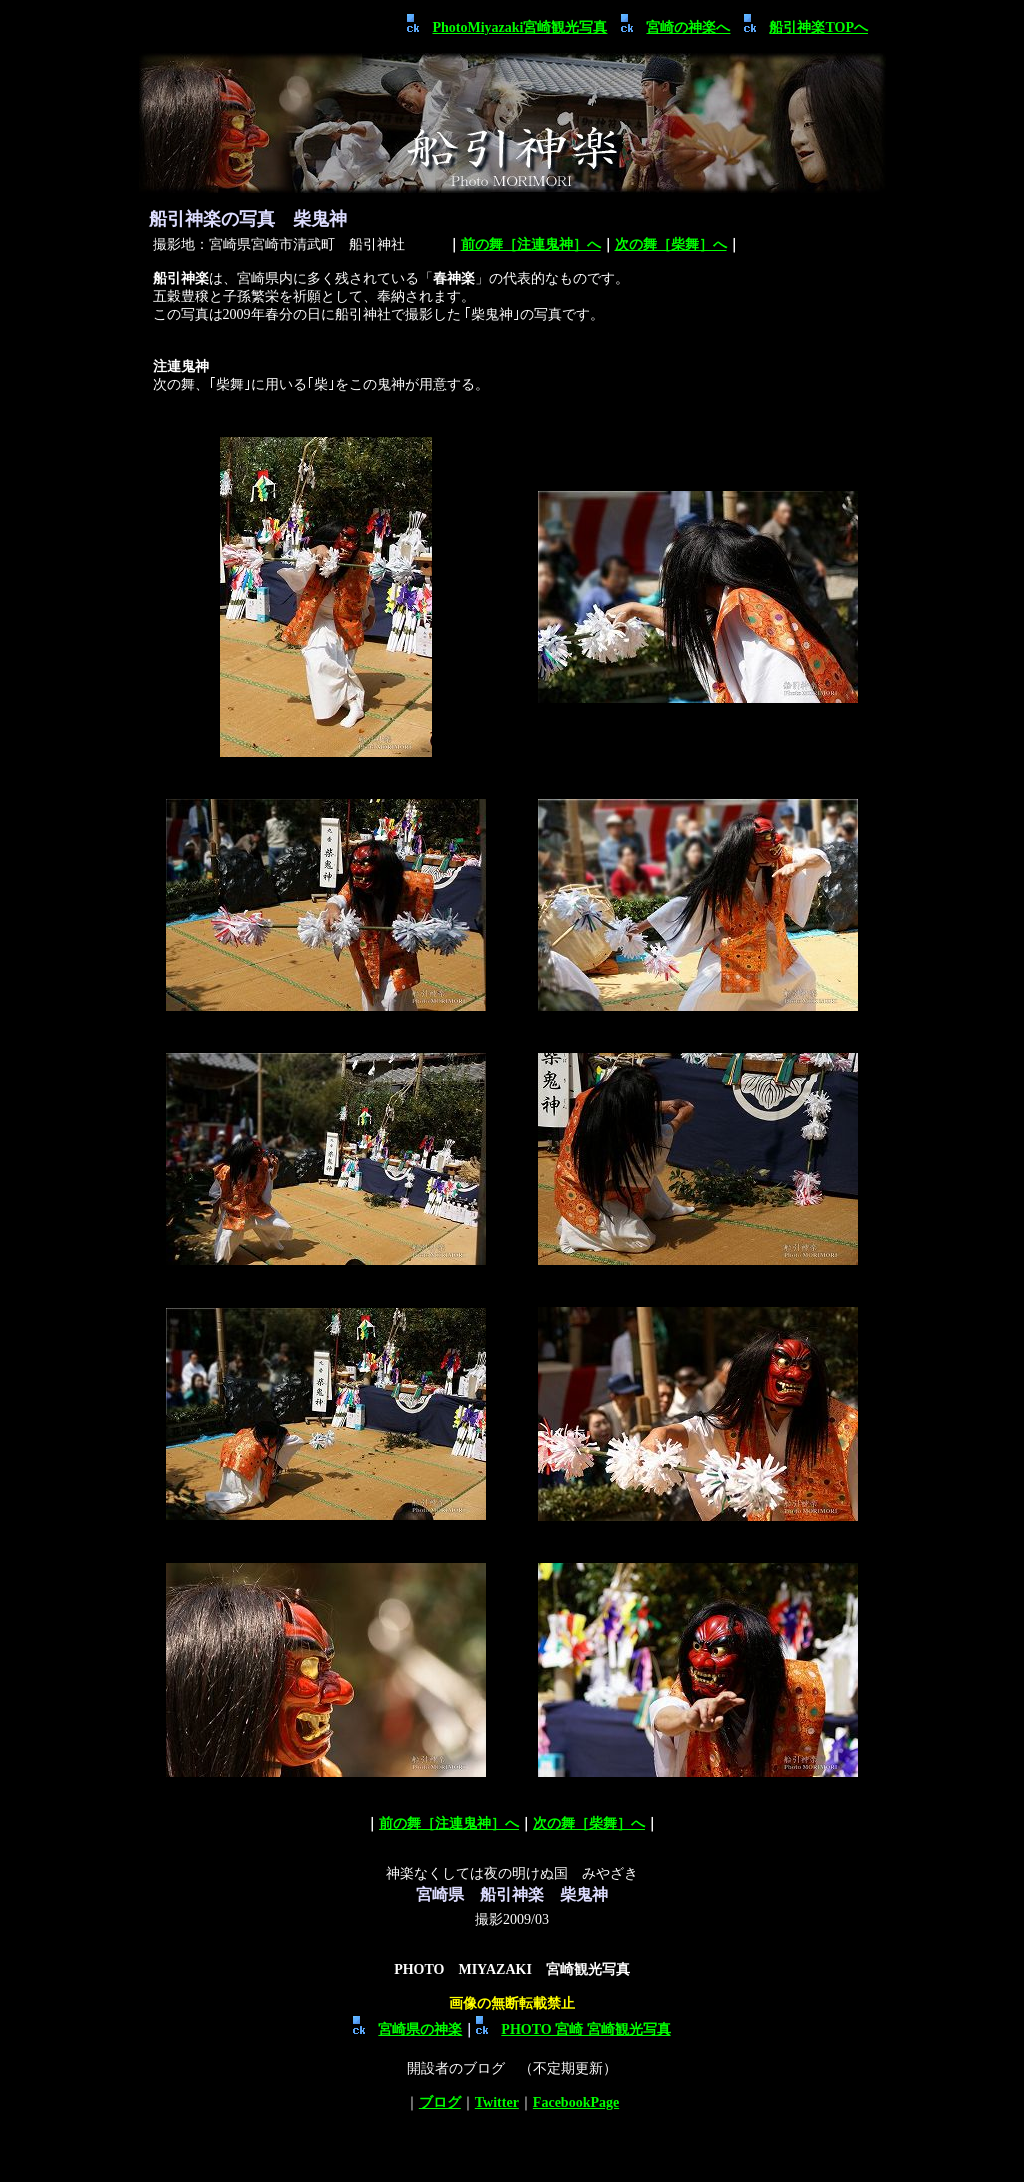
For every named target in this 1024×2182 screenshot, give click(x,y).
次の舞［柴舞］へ (671, 244)
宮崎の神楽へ (688, 27)
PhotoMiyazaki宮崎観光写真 (519, 27)
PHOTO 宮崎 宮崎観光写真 (573, 2029)
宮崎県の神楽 (407, 2029)
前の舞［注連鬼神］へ (531, 244)
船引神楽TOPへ (818, 27)
